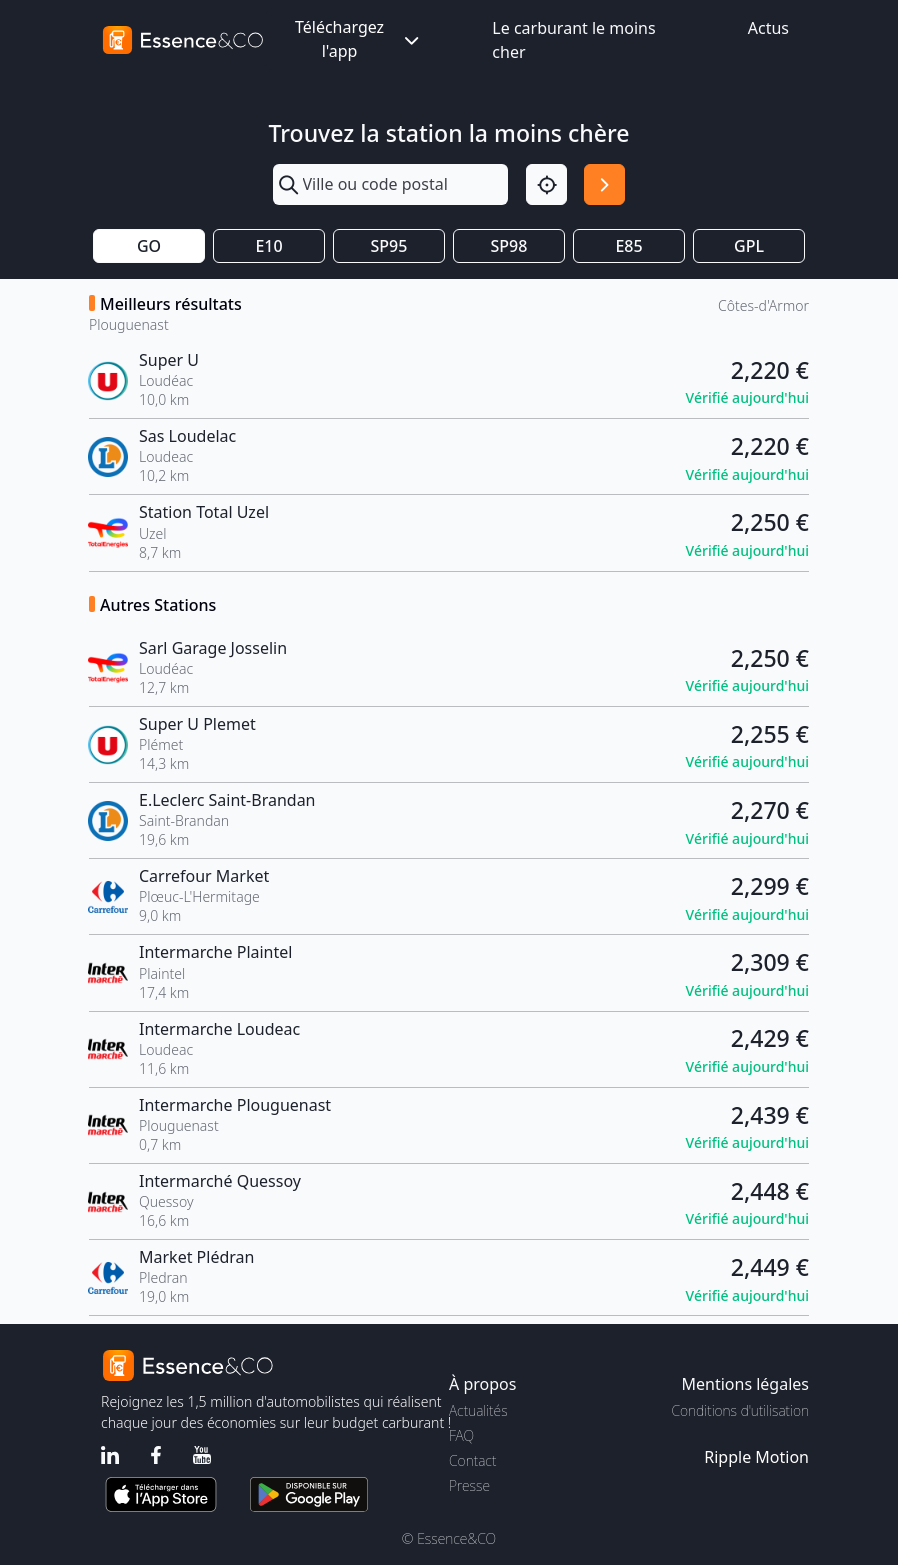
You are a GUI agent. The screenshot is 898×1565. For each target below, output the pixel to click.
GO (149, 246)
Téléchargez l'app (359, 39)
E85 (628, 246)
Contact (472, 1460)
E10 (268, 246)
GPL (749, 246)
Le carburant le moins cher (573, 40)
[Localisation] (546, 184)
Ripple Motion (756, 1457)
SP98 (509, 246)
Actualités (478, 1410)
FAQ (461, 1435)
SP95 (389, 246)
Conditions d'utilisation (740, 1410)
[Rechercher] (604, 184)
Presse (469, 1485)
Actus (768, 28)
